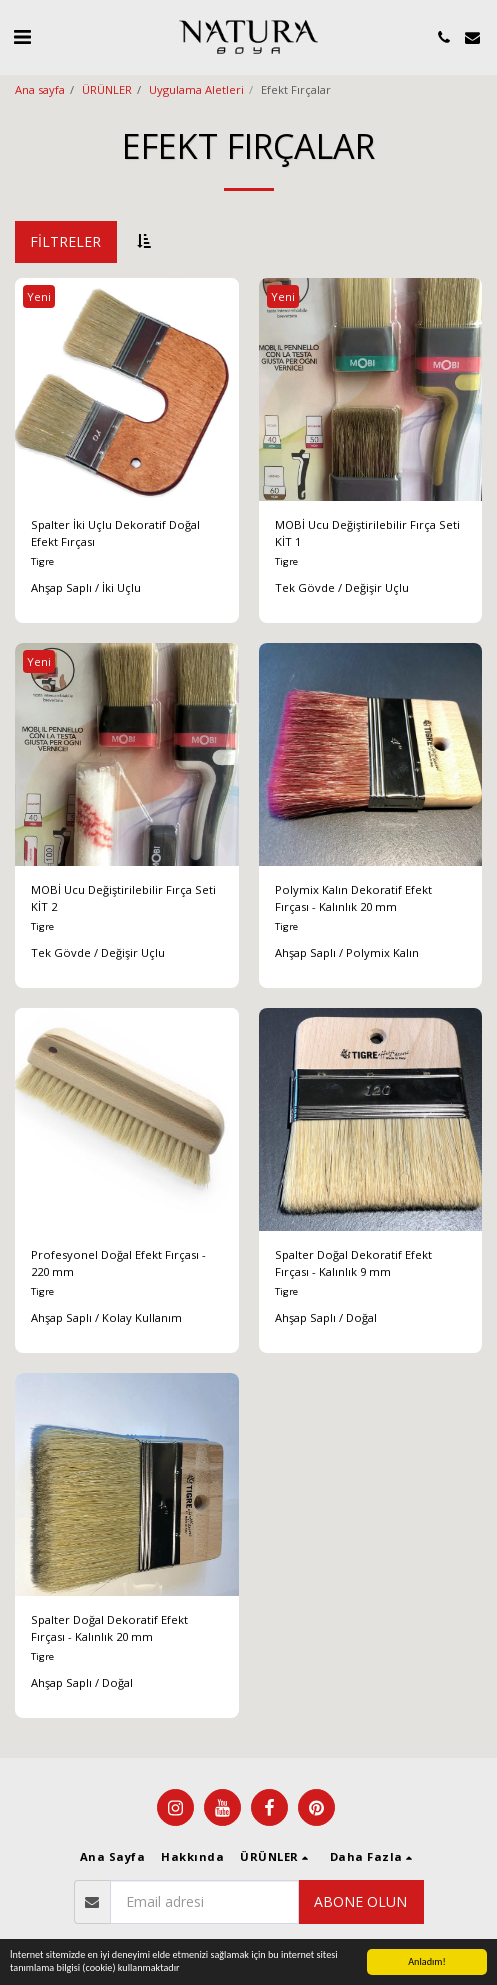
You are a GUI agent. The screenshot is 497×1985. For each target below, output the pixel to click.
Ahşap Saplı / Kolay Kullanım (106, 1317)
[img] (127, 390)
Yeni (39, 296)
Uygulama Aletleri (196, 89)
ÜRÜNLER (107, 89)
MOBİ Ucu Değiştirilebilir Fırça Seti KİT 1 (367, 533)
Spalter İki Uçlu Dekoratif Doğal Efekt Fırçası (115, 533)
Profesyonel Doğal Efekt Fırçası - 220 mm (118, 1263)
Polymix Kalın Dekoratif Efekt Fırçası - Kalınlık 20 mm (353, 898)
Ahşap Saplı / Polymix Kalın (347, 952)
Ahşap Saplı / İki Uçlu (86, 587)
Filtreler (65, 241)
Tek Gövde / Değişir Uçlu (342, 587)
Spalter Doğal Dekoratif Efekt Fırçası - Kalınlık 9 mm (353, 1263)
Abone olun (360, 1901)
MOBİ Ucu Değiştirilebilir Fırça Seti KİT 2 (123, 898)
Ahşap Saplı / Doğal (326, 1317)
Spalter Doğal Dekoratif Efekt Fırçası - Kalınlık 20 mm (109, 1628)
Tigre (42, 561)
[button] (22, 36)
